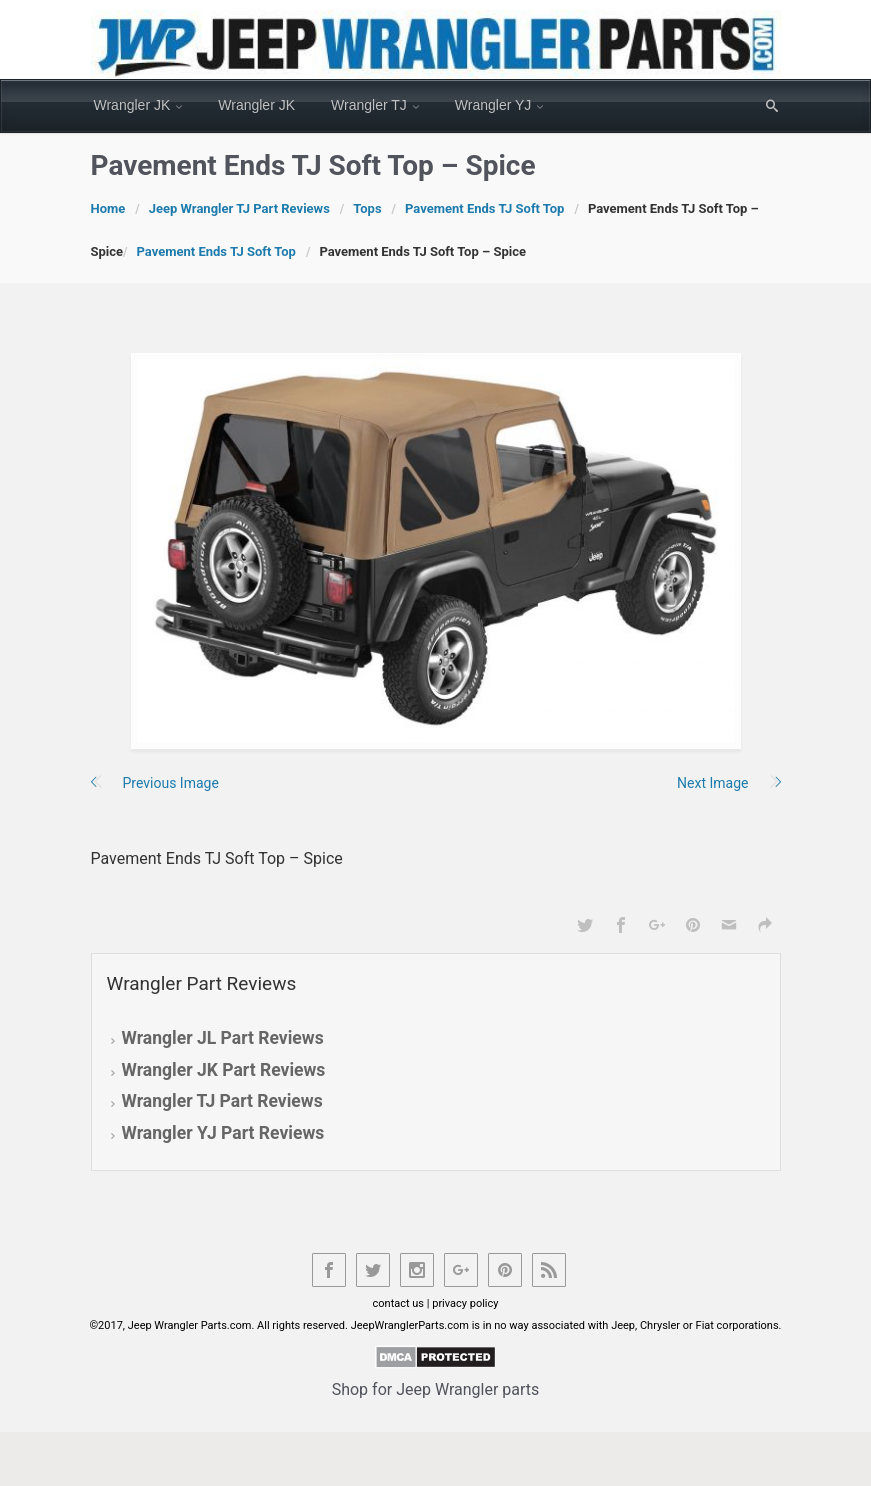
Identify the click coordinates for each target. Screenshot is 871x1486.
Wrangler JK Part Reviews (224, 1070)
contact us (399, 1303)
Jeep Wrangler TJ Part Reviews (239, 208)
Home (108, 208)
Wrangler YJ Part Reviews (223, 1133)
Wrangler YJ (493, 105)
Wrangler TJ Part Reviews (222, 1101)
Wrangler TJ (369, 105)
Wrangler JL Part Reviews (223, 1038)
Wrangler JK (132, 105)
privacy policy (465, 1303)
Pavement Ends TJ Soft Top (484, 208)
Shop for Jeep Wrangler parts (436, 1389)
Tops (367, 208)
